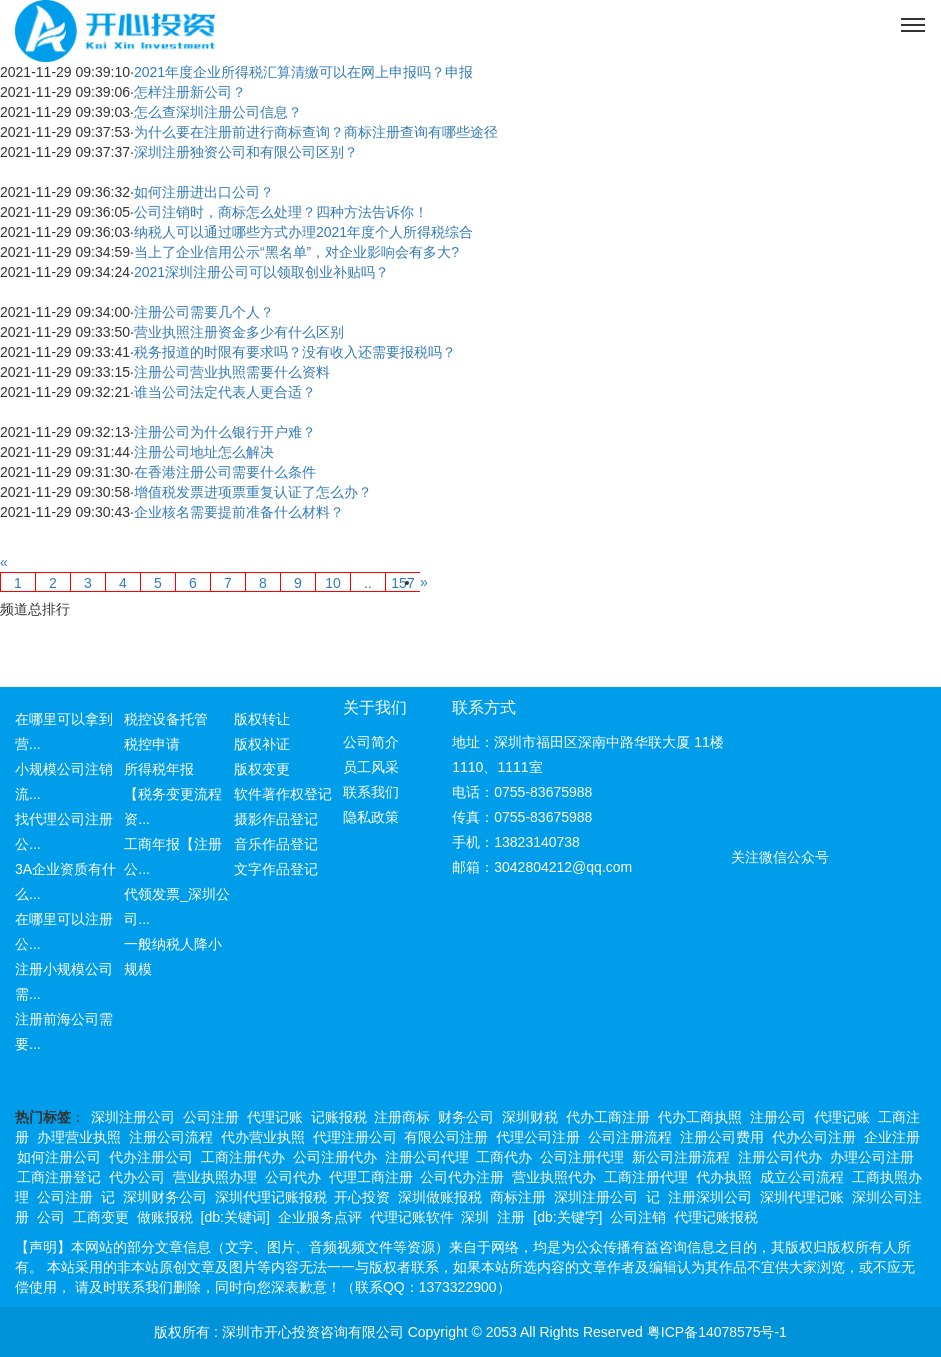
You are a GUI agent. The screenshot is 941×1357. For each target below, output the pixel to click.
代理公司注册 (538, 1137)
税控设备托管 (166, 719)
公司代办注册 (462, 1177)
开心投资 (362, 1197)
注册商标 (402, 1117)
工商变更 (101, 1217)
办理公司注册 (872, 1157)
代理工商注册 (371, 1177)
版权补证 (262, 744)
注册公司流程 (171, 1137)
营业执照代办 (554, 1177)
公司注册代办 (335, 1157)
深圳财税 (530, 1117)
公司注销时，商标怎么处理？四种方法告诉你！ (281, 212)
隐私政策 (371, 817)
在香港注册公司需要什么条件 (225, 472)
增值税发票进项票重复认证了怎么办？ (253, 492)
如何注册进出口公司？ (204, 192)
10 (333, 583)
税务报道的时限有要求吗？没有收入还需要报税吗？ (295, 352)
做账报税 (165, 1217)
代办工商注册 (608, 1117)
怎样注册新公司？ (190, 92)
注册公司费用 (722, 1137)
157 (402, 583)
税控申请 (152, 744)
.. (368, 583)
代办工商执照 (700, 1117)
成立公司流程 (802, 1177)
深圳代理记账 (802, 1197)
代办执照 (724, 1177)
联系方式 (484, 707)
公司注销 (638, 1217)
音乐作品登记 (276, 844)
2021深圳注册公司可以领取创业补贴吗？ (261, 272)
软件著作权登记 (283, 794)
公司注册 (211, 1117)
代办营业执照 (263, 1137)
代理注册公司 (355, 1137)
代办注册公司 (151, 1157)
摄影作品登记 (276, 819)
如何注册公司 (59, 1157)
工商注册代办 (243, 1157)
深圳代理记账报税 (271, 1197)
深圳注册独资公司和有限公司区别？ (246, 152)
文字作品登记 (276, 869)
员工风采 (371, 767)
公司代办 (293, 1177)
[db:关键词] (235, 1217)
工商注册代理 (646, 1177)
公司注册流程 (630, 1137)
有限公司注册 (446, 1137)
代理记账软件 (412, 1217)
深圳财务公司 (165, 1197)
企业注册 (892, 1137)
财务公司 (466, 1117)
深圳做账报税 (440, 1197)
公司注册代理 (582, 1157)
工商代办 (504, 1157)
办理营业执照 (79, 1137)
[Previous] (4, 562)
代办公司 (137, 1177)
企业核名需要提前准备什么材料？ (239, 512)
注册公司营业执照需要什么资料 (232, 372)
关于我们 (375, 707)
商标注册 (518, 1197)
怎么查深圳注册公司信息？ (218, 112)
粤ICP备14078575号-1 (717, 1332)
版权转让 (262, 719)
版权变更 (262, 769)
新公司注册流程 (681, 1157)
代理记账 (275, 1117)
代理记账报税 (716, 1217)
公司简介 (371, 742)
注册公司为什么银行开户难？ (225, 432)
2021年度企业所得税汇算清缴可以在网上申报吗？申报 (303, 72)
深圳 (475, 1217)
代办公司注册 (814, 1137)
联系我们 (371, 792)
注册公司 (778, 1117)
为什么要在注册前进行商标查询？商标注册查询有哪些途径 (316, 132)
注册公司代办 (780, 1157)
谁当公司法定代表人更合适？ (225, 392)
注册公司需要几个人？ (204, 312)
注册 (511, 1217)
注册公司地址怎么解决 (204, 452)
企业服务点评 (320, 1217)
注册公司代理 (427, 1157)
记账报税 (339, 1117)
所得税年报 (159, 769)
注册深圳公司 (710, 1197)
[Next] (424, 582)
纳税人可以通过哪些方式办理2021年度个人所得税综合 (303, 232)
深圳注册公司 (133, 1117)
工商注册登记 (59, 1177)
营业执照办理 (215, 1177)
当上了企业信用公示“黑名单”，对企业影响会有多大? (296, 252)
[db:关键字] (567, 1217)
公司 (51, 1217)
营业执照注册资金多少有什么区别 (239, 332)
